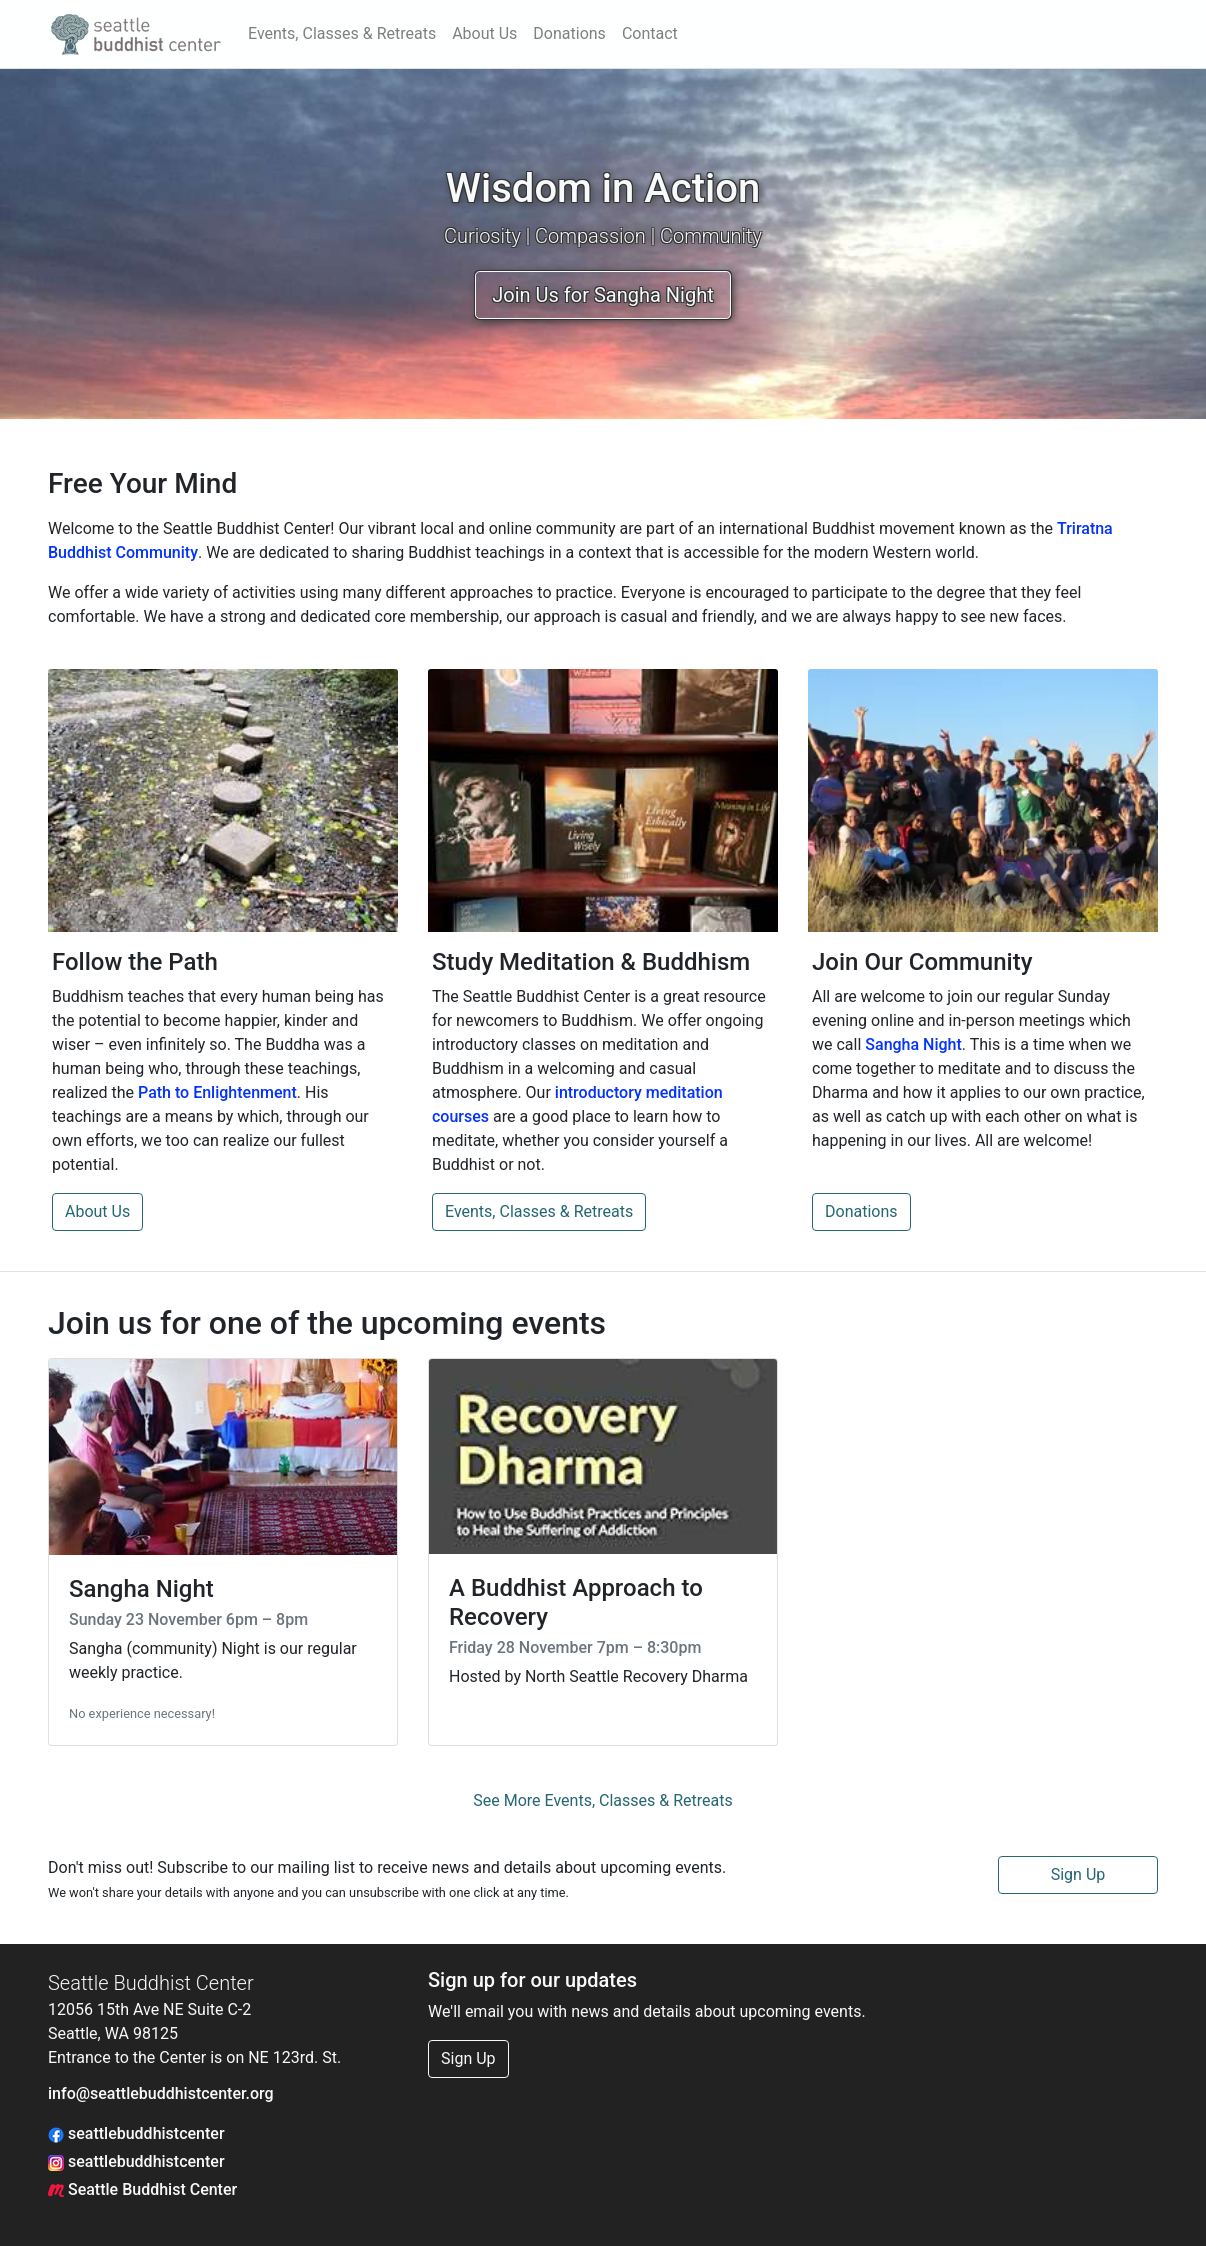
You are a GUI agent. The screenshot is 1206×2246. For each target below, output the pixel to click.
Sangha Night (913, 1044)
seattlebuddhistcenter (136, 2133)
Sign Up (1078, 1874)
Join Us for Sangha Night (602, 295)
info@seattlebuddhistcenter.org (161, 2093)
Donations (569, 33)
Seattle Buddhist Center (142, 2189)
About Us (484, 33)
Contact (650, 33)
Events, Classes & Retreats (342, 33)
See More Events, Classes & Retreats (602, 1800)
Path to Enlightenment (217, 1092)
